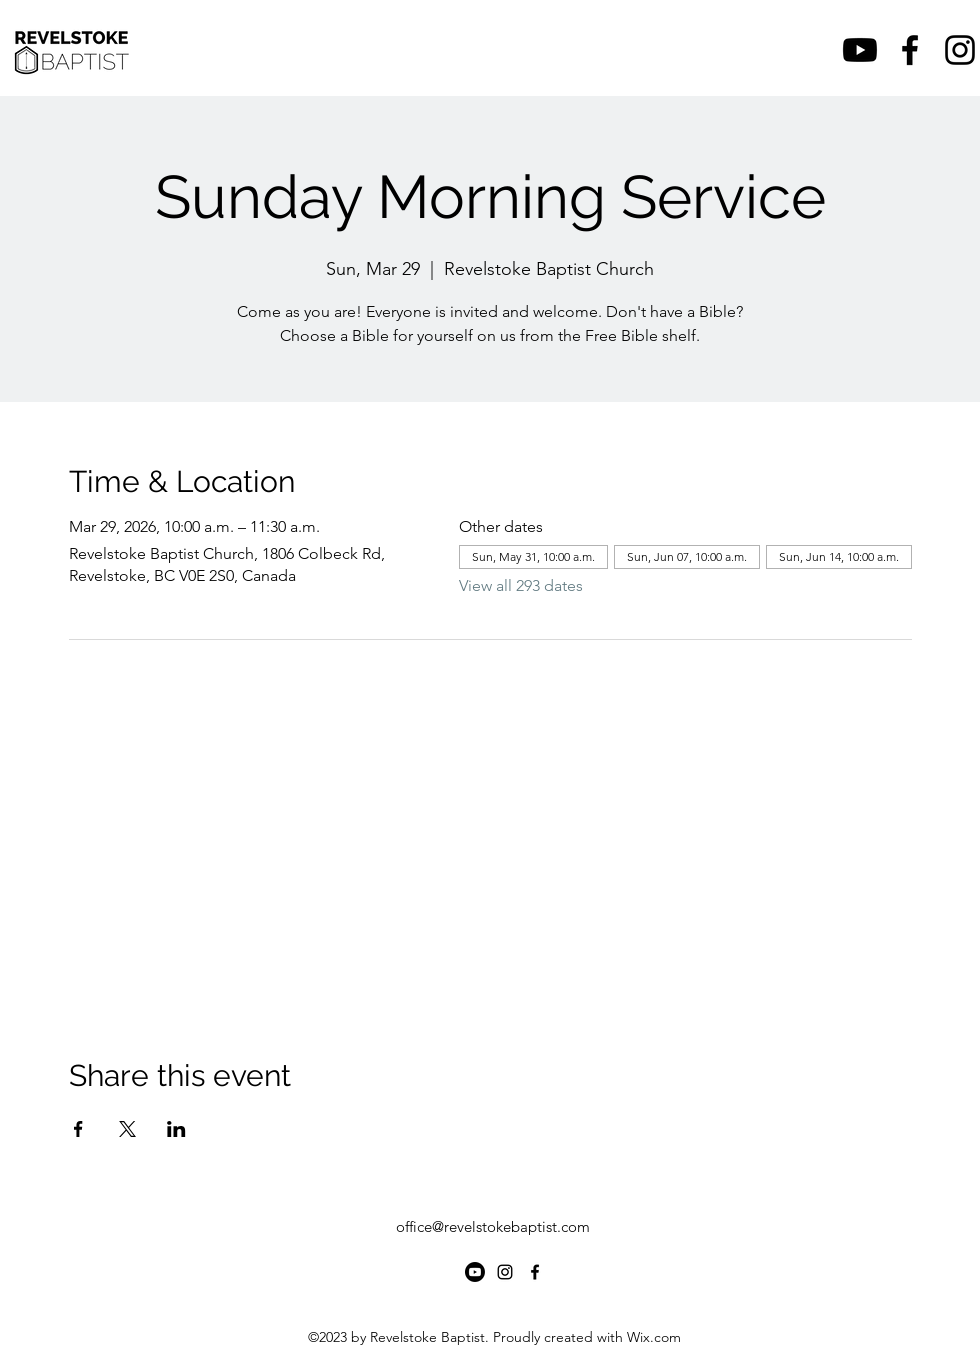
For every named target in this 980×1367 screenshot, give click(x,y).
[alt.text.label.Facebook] (910, 50)
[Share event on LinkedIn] (176, 1129)
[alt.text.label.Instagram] (960, 50)
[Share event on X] (127, 1129)
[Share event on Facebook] (78, 1129)
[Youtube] (860, 50)
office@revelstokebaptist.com (493, 1226)
